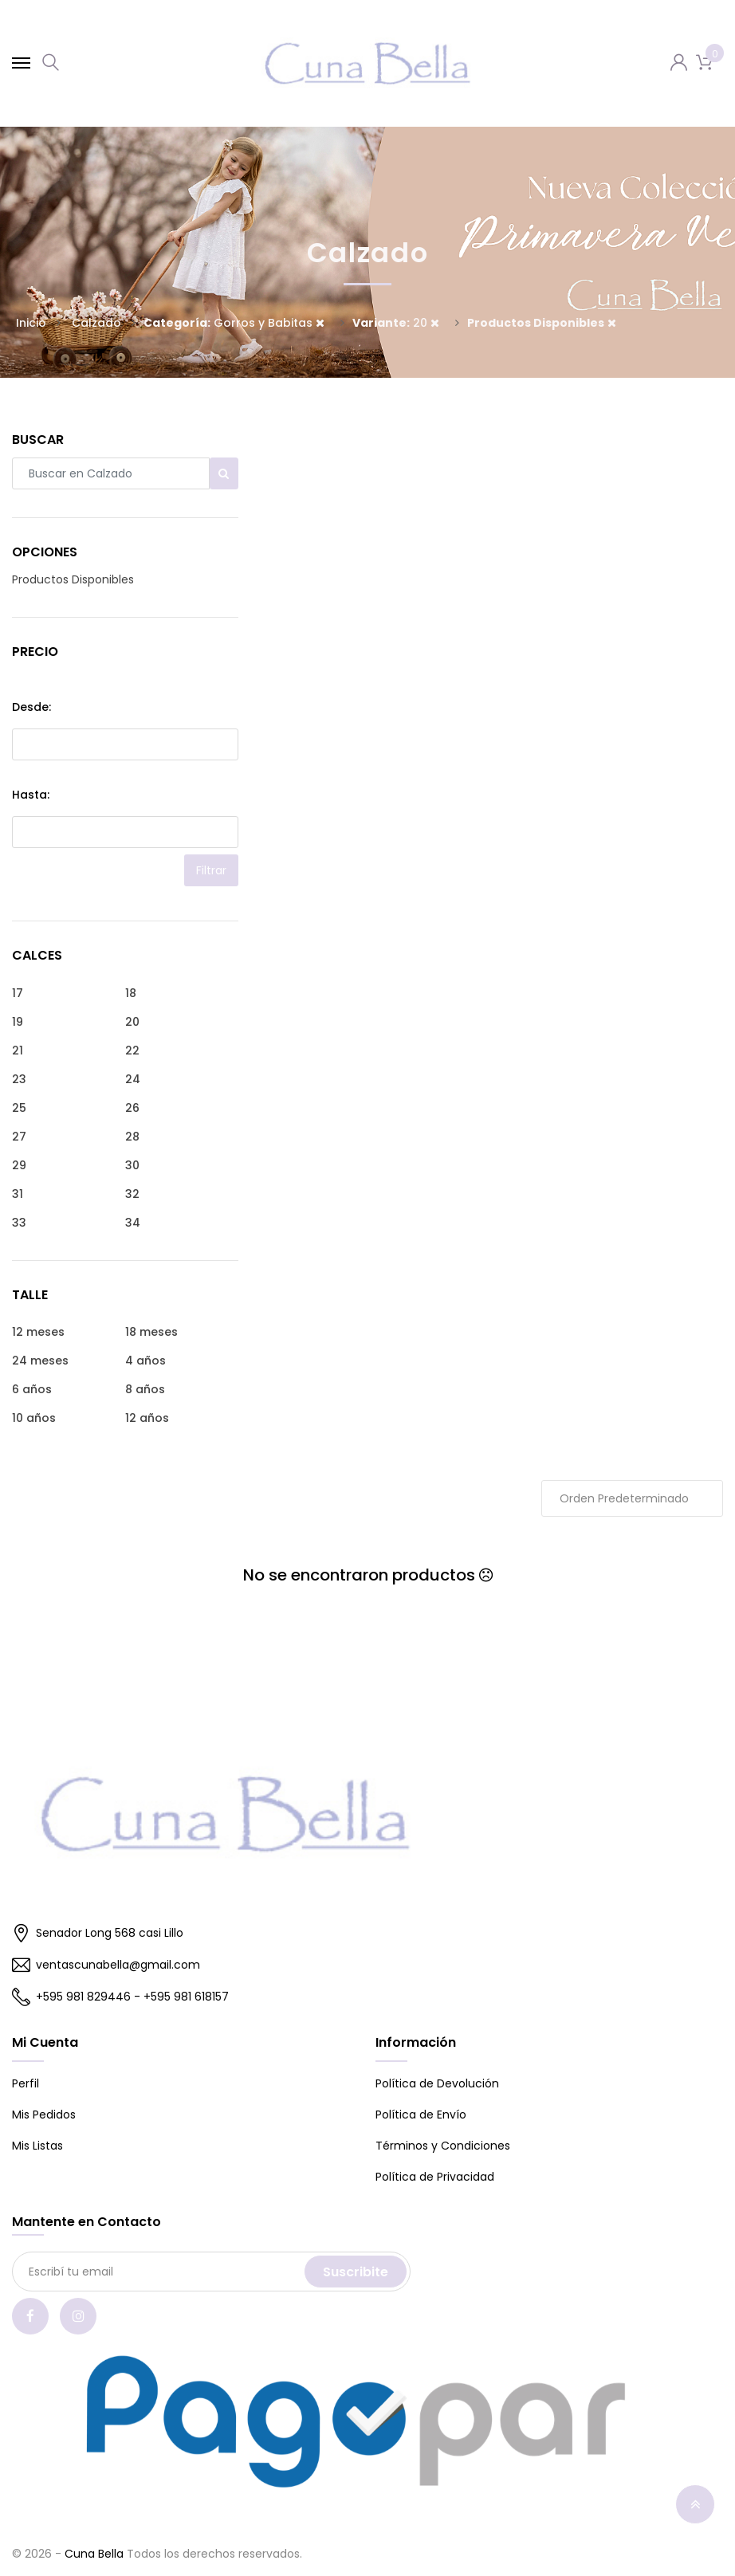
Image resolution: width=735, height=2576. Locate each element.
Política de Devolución (437, 2083)
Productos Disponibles (73, 579)
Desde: (31, 707)
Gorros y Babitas (233, 323)
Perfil (25, 2083)
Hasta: (30, 795)
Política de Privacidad (434, 2177)
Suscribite (355, 2272)
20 (395, 323)
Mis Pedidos (44, 2114)
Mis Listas (37, 2146)
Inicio (31, 323)
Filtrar (211, 870)
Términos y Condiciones (442, 2146)
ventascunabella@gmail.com (106, 1965)
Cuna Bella (94, 2554)
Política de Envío (420, 2114)
